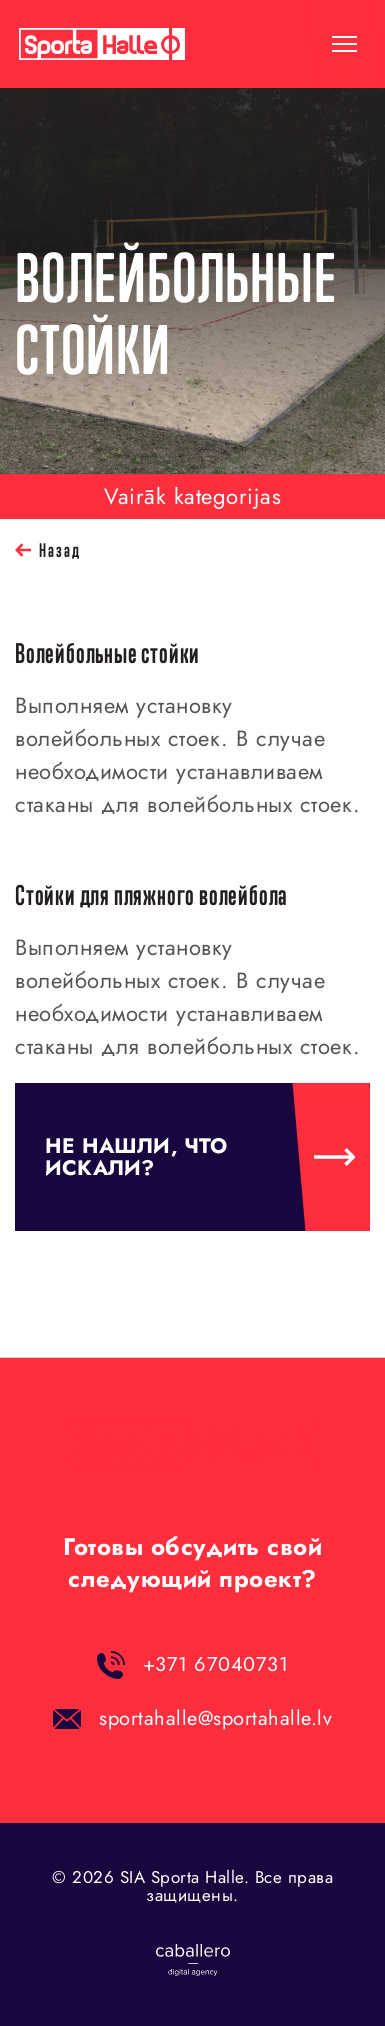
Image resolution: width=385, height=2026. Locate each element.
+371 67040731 (216, 1664)
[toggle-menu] (344, 44)
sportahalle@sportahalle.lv (215, 1718)
